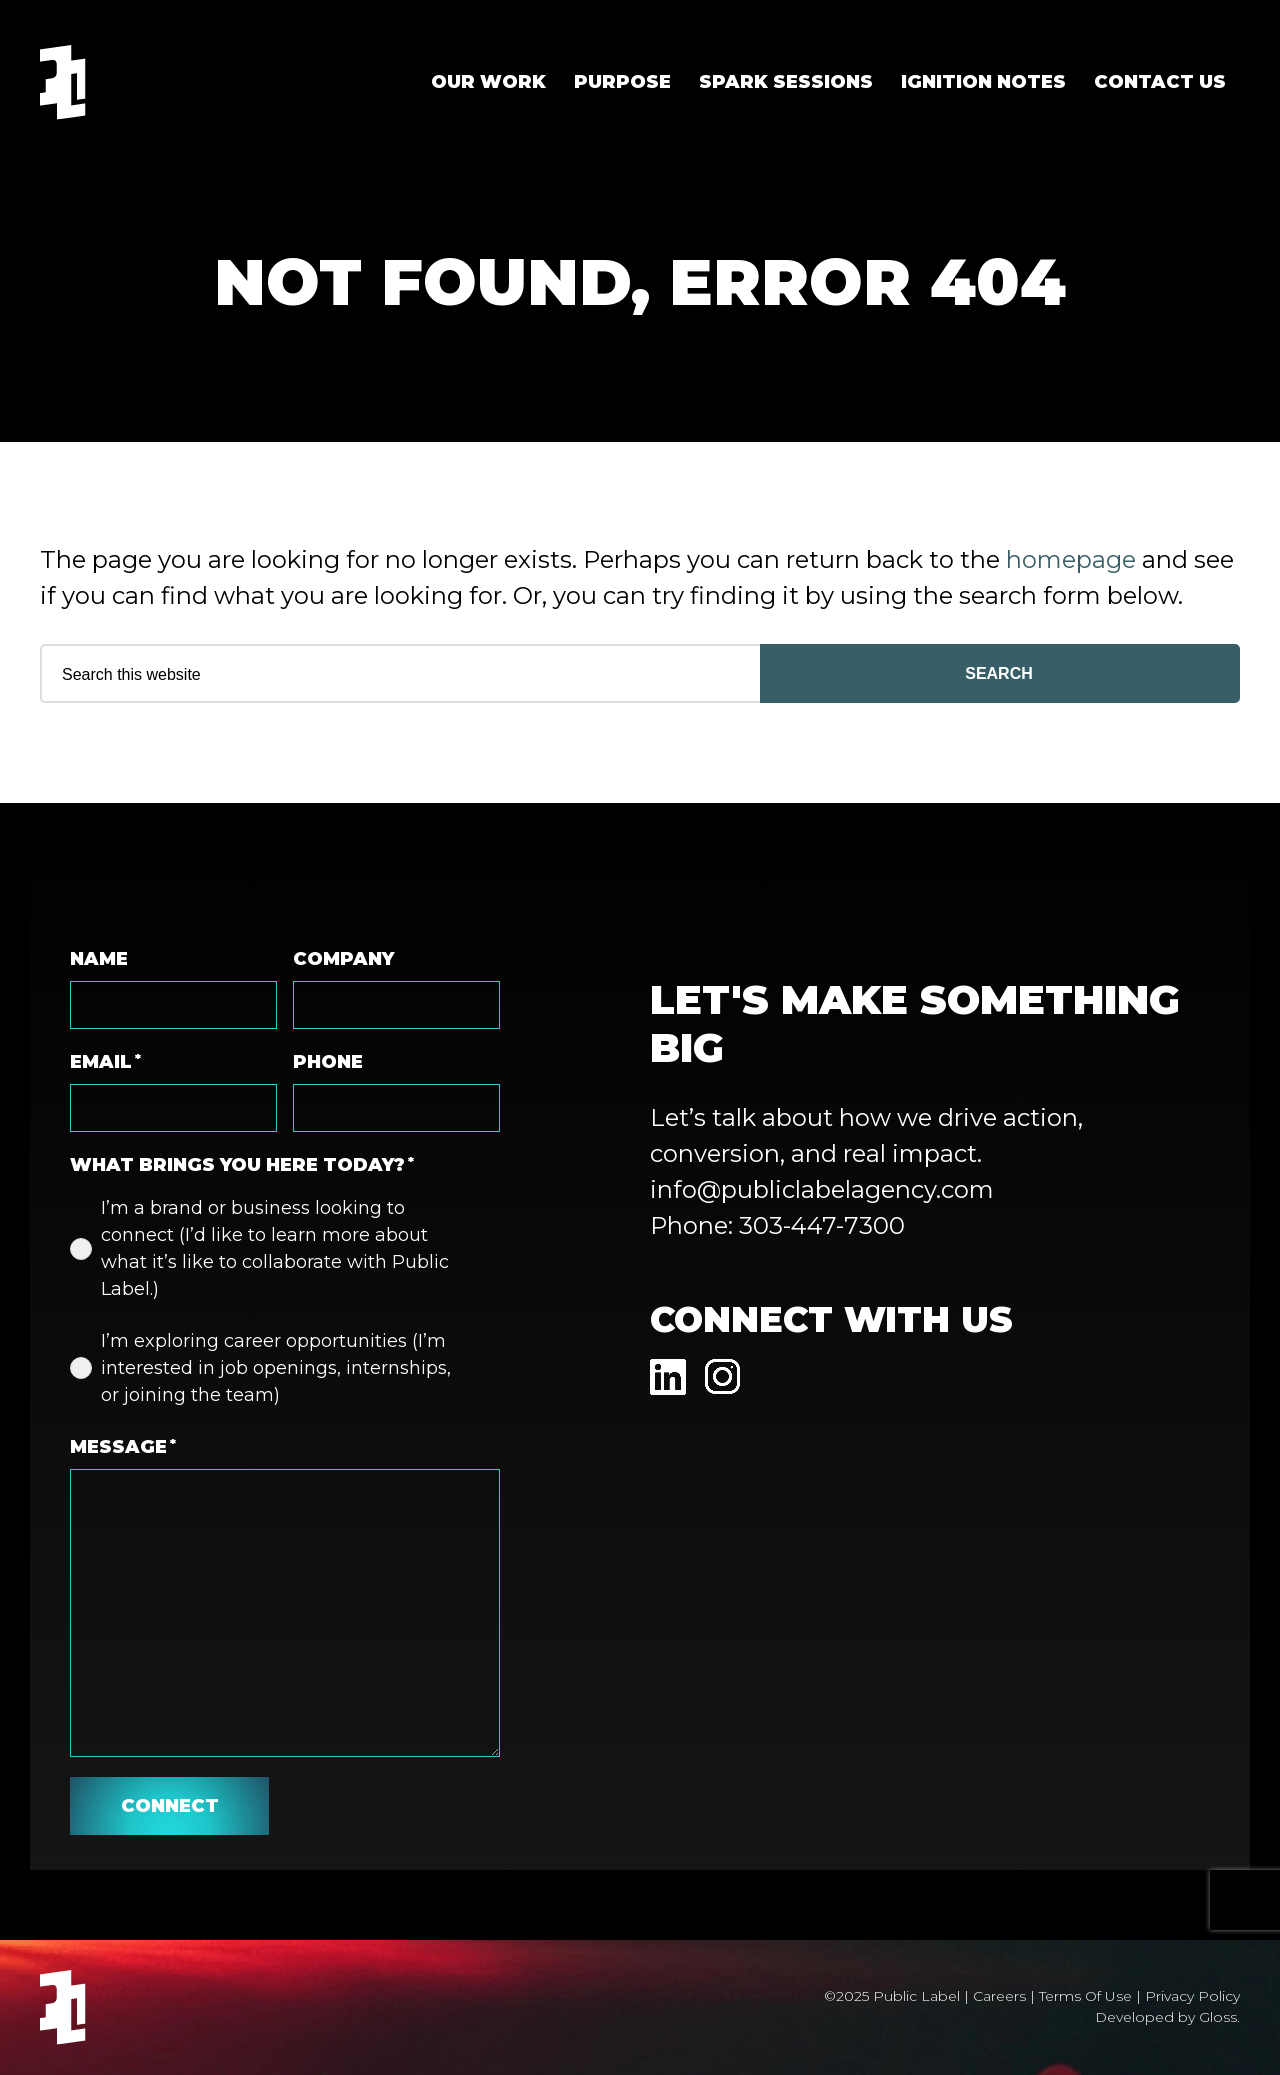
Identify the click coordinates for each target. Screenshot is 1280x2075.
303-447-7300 (822, 1225)
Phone (328, 1062)
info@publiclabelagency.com (822, 1189)
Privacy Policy (1192, 1996)
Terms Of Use (1085, 1996)
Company (343, 959)
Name (99, 959)
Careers (999, 1996)
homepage (1071, 559)
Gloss (1218, 2017)
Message (123, 1447)
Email (105, 1062)
